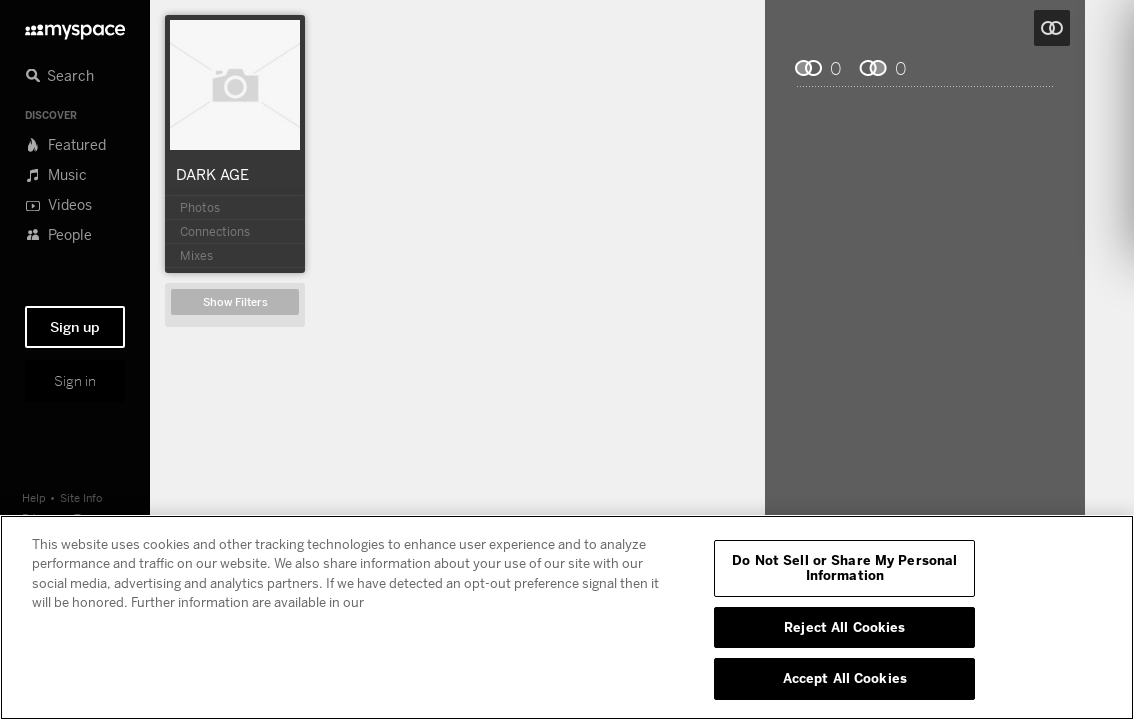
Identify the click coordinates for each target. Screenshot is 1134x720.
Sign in (75, 381)
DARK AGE (212, 174)
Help (34, 497)
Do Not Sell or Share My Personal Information (844, 568)
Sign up (75, 327)
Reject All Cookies (844, 627)
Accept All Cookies (845, 678)
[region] (567, 617)
